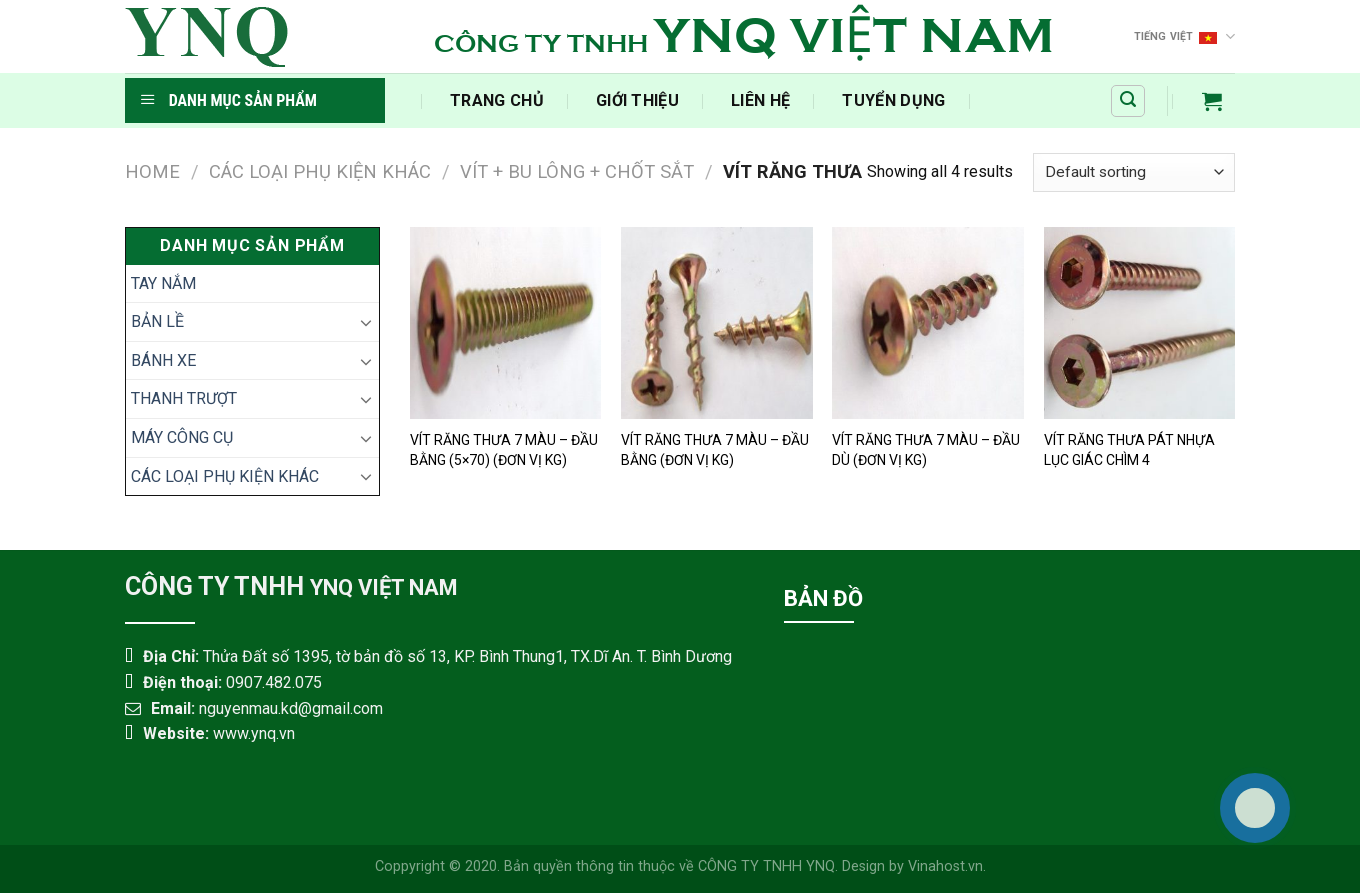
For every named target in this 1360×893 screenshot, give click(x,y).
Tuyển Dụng (893, 100)
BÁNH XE (163, 360)
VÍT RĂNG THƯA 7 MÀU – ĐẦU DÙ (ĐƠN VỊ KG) (926, 450)
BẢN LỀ (157, 321)
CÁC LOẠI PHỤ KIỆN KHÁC (320, 171)
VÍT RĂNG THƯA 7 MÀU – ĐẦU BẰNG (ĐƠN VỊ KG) (715, 450)
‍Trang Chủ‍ (497, 100)
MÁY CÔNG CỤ (182, 437)
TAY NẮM (163, 283)
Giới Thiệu (637, 100)
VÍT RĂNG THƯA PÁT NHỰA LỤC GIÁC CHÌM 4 (1129, 450)
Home (152, 171)
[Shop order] (1134, 172)
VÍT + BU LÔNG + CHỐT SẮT (577, 171)
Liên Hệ (760, 100)
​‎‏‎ (398, 100)
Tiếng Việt (1185, 36)
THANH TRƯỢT (184, 398)
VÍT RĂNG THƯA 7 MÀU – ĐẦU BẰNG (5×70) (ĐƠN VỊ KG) (504, 450)
